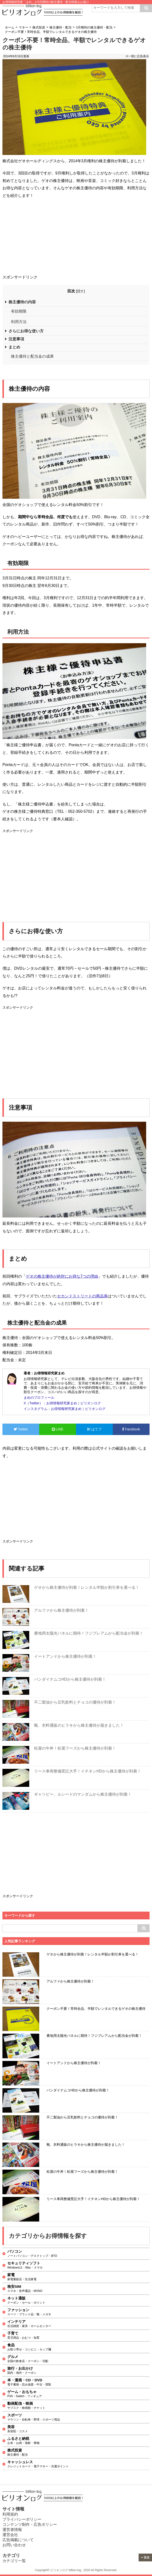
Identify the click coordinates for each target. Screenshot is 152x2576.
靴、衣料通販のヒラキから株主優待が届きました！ (79, 1725)
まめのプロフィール (39, 1397)
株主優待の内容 (22, 302)
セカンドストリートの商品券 (82, 1296)
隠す (80, 291)
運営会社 (10, 2536)
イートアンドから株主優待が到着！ (65, 1656)
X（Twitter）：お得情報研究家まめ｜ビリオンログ (62, 1403)
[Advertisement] (76, 238)
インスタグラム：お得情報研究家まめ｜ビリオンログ (64, 1409)
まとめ (14, 347)
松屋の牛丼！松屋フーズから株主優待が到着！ (75, 1748)
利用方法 (19, 322)
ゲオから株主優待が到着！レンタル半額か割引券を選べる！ (86, 1587)
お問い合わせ (14, 2546)
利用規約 (10, 2515)
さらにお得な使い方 (26, 331)
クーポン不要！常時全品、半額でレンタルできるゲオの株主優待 (96, 2009)
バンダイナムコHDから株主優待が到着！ (70, 1679)
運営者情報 (12, 2531)
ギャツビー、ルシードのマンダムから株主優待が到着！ (83, 1794)
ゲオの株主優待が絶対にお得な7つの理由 (62, 1276)
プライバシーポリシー (21, 2521)
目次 (146, 2557)
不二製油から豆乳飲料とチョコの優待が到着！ (75, 1702)
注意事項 (16, 339)
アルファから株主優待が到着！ (61, 1610)
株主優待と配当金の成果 (32, 356)
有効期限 (19, 311)
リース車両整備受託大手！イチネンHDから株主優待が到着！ (87, 1771)
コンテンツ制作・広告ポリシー (29, 2526)
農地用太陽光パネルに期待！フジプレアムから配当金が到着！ (88, 1633)
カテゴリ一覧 (14, 2562)
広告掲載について (18, 2541)
